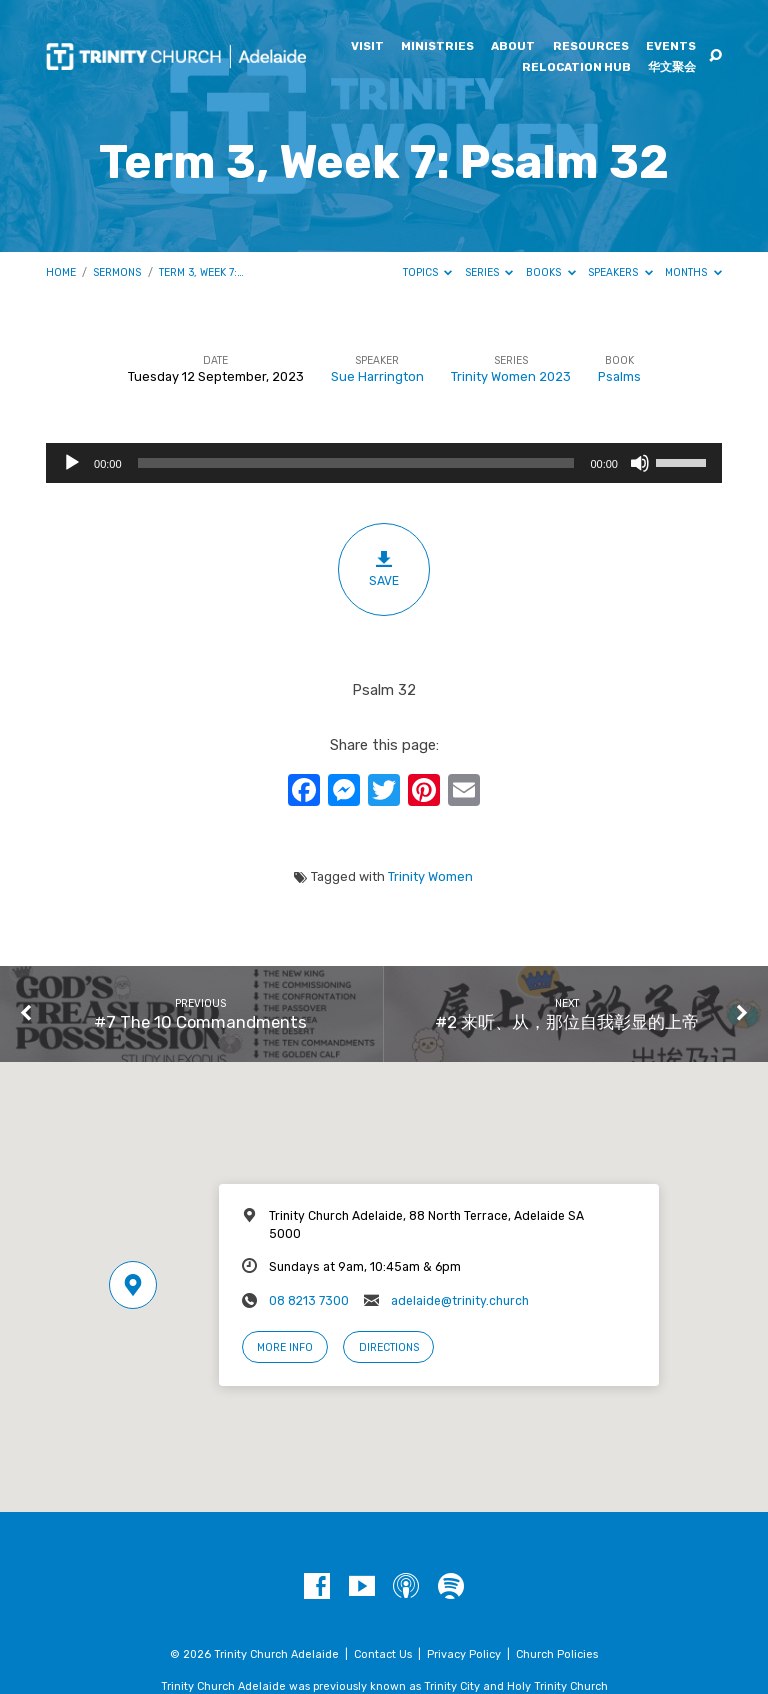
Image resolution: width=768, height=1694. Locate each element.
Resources (591, 47)
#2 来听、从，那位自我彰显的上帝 (567, 1022)
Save (384, 568)
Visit (367, 47)
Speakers (620, 272)
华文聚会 (672, 68)
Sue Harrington (377, 376)
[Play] (72, 463)
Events (671, 47)
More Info (285, 1347)
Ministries (437, 47)
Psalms (619, 376)
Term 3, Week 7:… (201, 272)
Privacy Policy (464, 1654)
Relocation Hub (576, 68)
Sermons (117, 272)
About (513, 47)
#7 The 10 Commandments (200, 1022)
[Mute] (640, 463)
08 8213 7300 (309, 1301)
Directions (389, 1347)
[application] (384, 463)
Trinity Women (430, 876)
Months (693, 272)
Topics (428, 272)
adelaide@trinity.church (460, 1301)
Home (61, 272)
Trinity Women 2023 (511, 376)
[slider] (356, 463)
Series (489, 272)
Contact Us (383, 1654)
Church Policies (557, 1654)
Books (551, 272)
